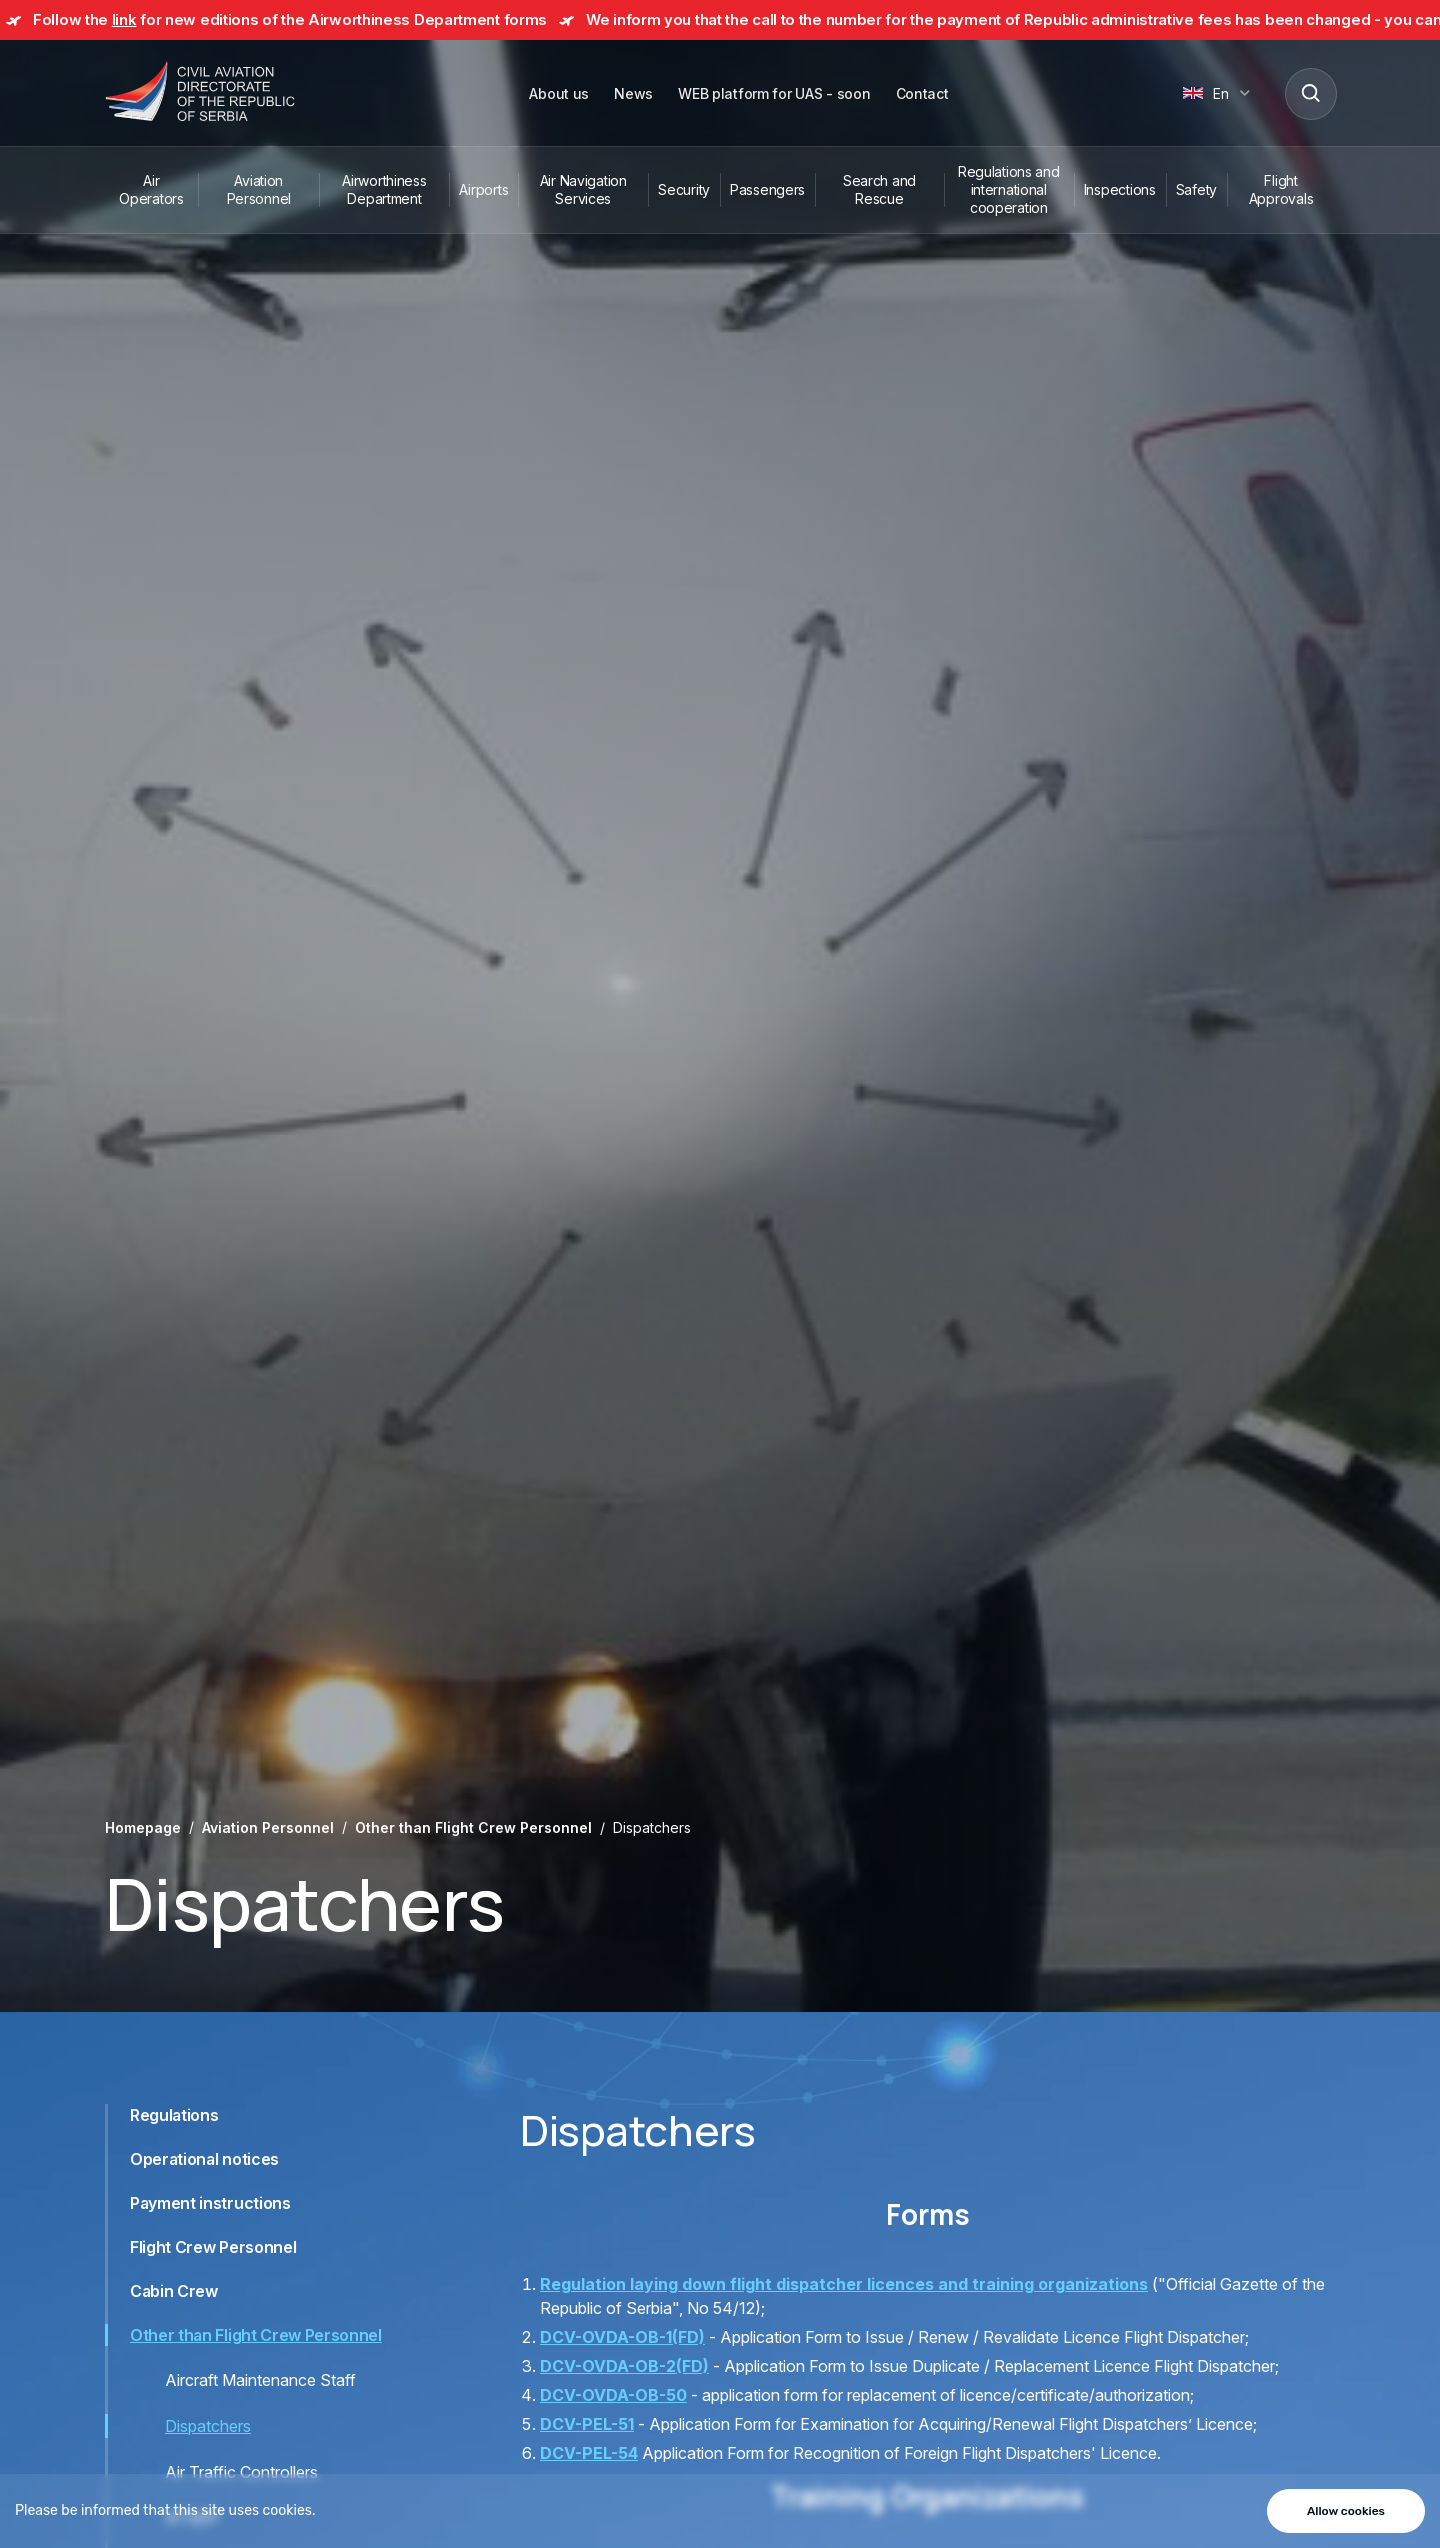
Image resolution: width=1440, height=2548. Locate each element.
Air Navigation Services (583, 189)
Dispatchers (208, 2426)
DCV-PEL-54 (589, 2453)
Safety (1196, 189)
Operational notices (204, 2159)
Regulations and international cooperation (1009, 189)
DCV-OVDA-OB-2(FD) (624, 2366)
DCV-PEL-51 (587, 2424)
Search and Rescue (879, 189)
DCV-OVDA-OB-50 (613, 2395)
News (633, 93)
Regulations (174, 2115)
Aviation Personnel (259, 189)
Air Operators (151, 189)
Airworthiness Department (384, 189)
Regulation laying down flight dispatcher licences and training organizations (844, 2284)
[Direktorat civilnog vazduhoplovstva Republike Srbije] (200, 93)
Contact (922, 93)
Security (684, 189)
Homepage (143, 1827)
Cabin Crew (174, 2291)
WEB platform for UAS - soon (774, 93)
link (124, 19)
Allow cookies (1346, 2511)
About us (559, 93)
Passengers (767, 189)
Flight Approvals (1281, 189)
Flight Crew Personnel (213, 2247)
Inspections (1120, 189)
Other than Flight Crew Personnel (473, 1827)
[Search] (1310, 93)
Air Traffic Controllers (241, 2472)
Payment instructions (210, 2203)
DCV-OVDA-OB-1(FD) (622, 2337)
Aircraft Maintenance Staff (260, 2380)
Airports (483, 189)
